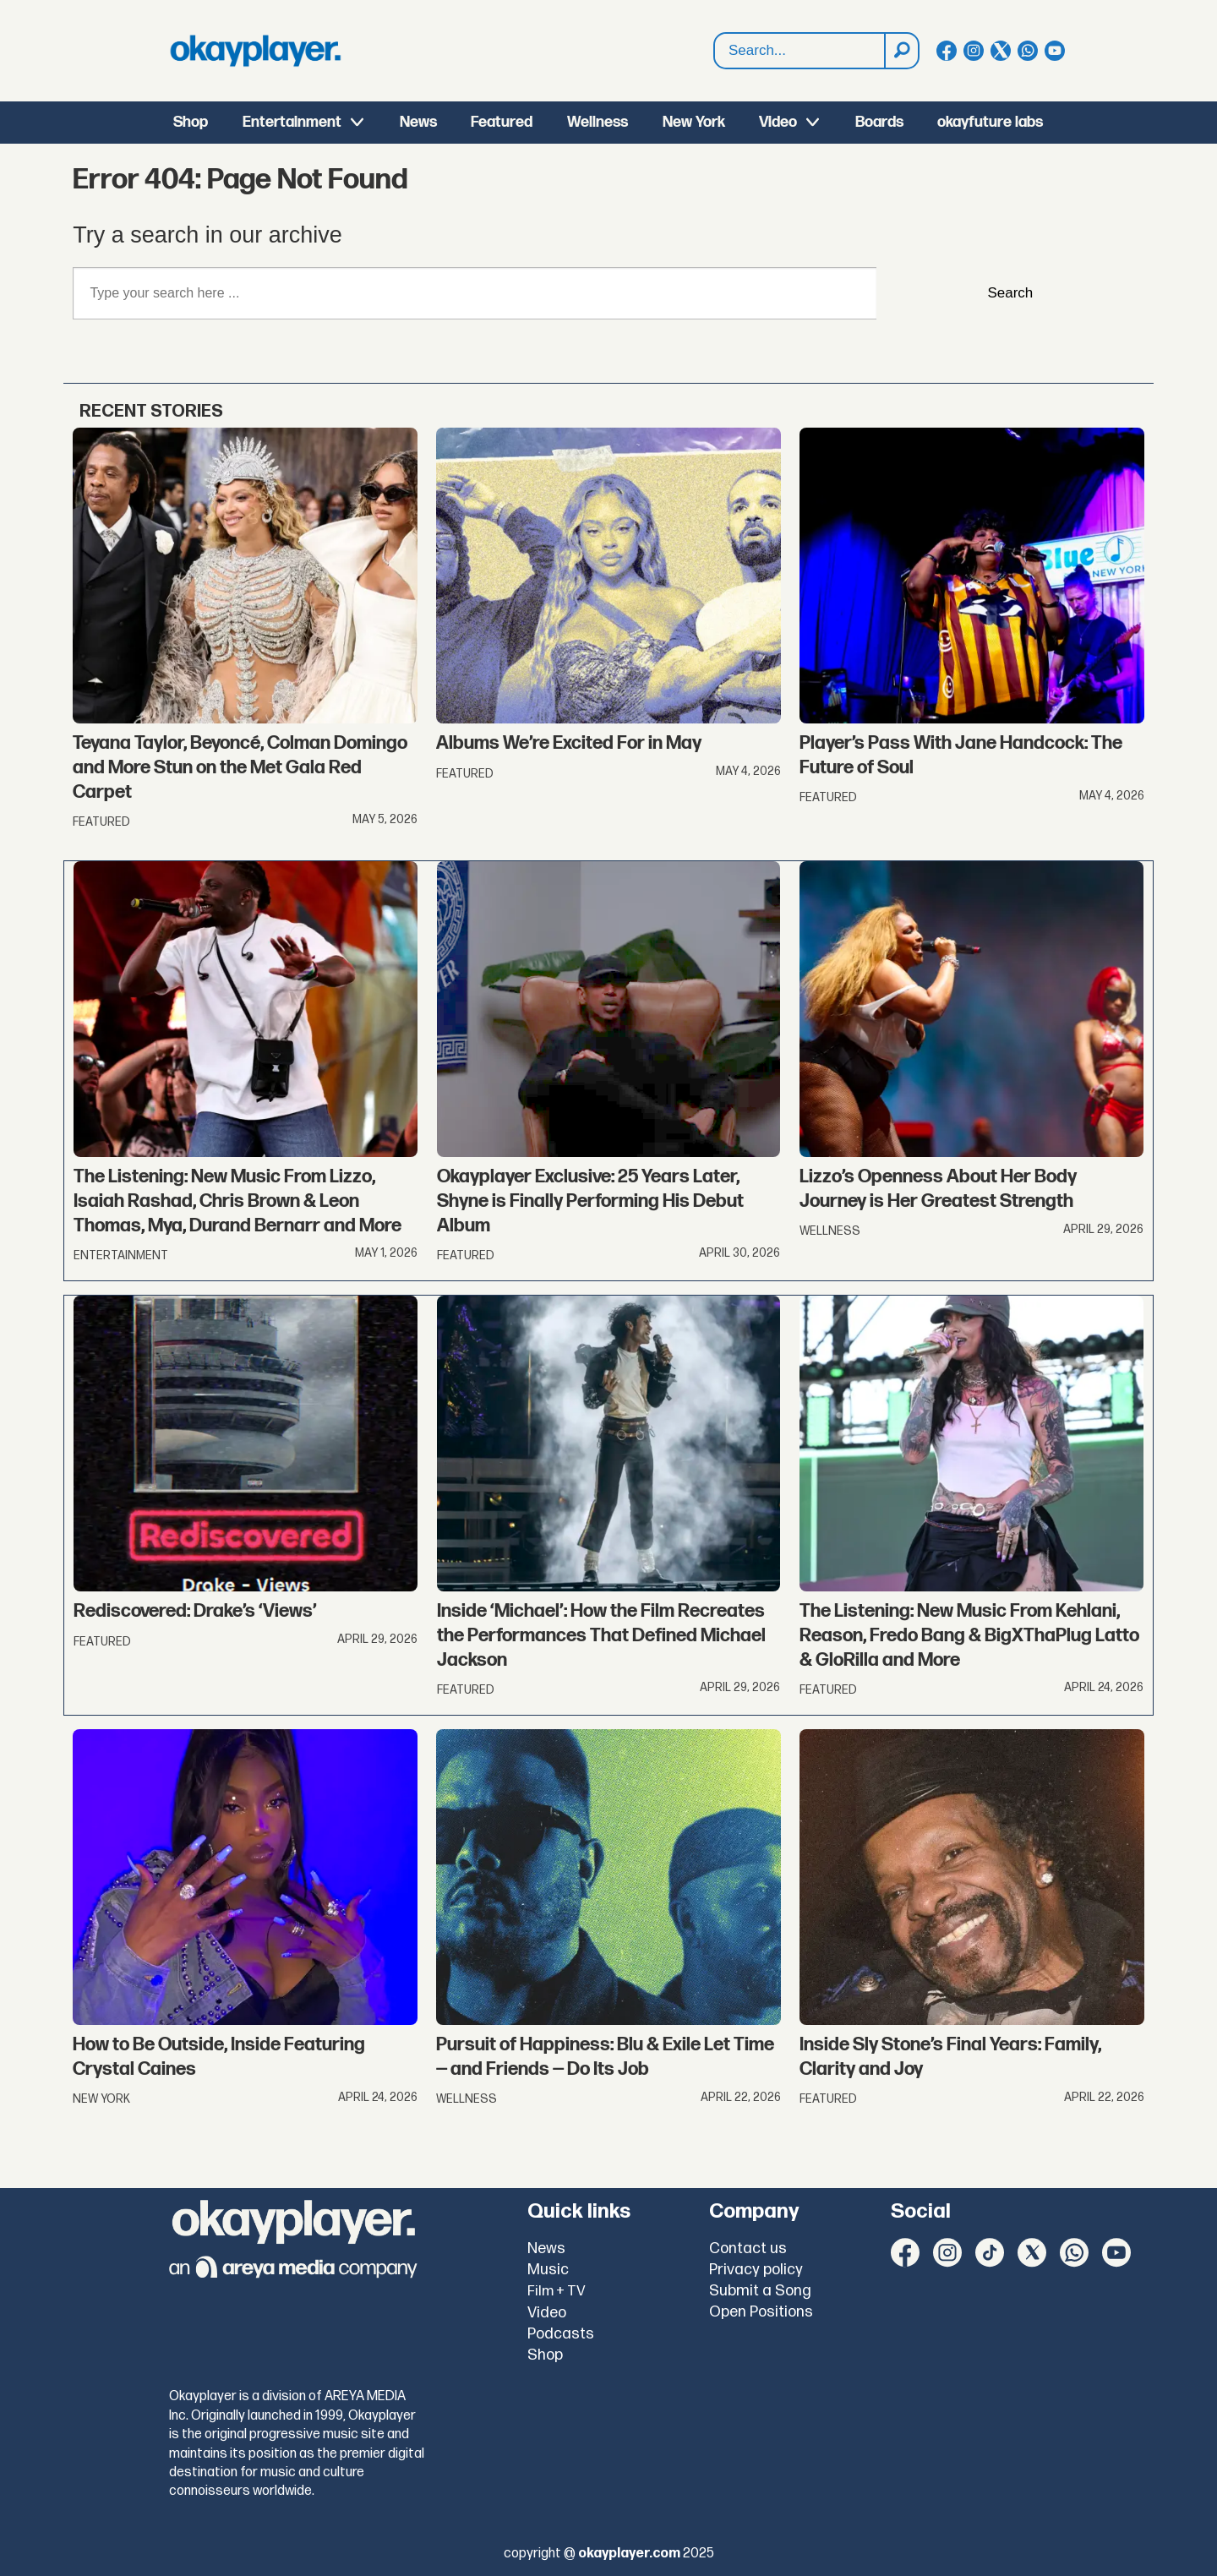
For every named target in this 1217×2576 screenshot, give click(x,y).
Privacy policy (756, 2270)
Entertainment (292, 122)
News (418, 122)
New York (694, 122)
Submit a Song (760, 2291)
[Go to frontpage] (255, 51)
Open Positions (761, 2312)
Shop (190, 122)
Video (778, 122)
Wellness (597, 122)
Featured (501, 122)
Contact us (748, 2248)
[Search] (901, 51)
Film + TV (556, 2291)
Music (548, 2270)
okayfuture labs (990, 122)
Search (714, 33)
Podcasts (560, 2334)
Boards (879, 122)
